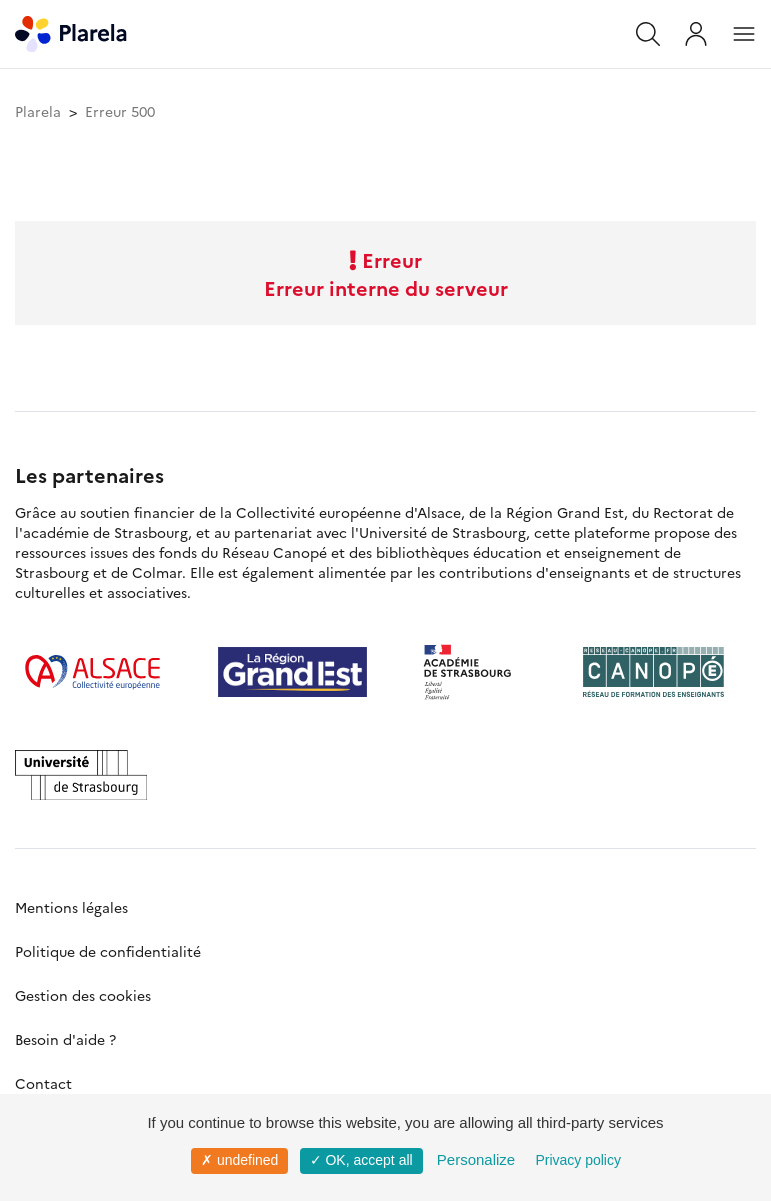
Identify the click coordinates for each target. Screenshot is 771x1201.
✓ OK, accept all (361, 1160)
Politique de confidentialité (108, 951)
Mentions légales (71, 907)
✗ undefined (239, 1160)
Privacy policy (578, 1160)
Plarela (38, 111)
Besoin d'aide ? (65, 1039)
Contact (43, 1083)
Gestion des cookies (83, 995)
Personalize (476, 1159)
